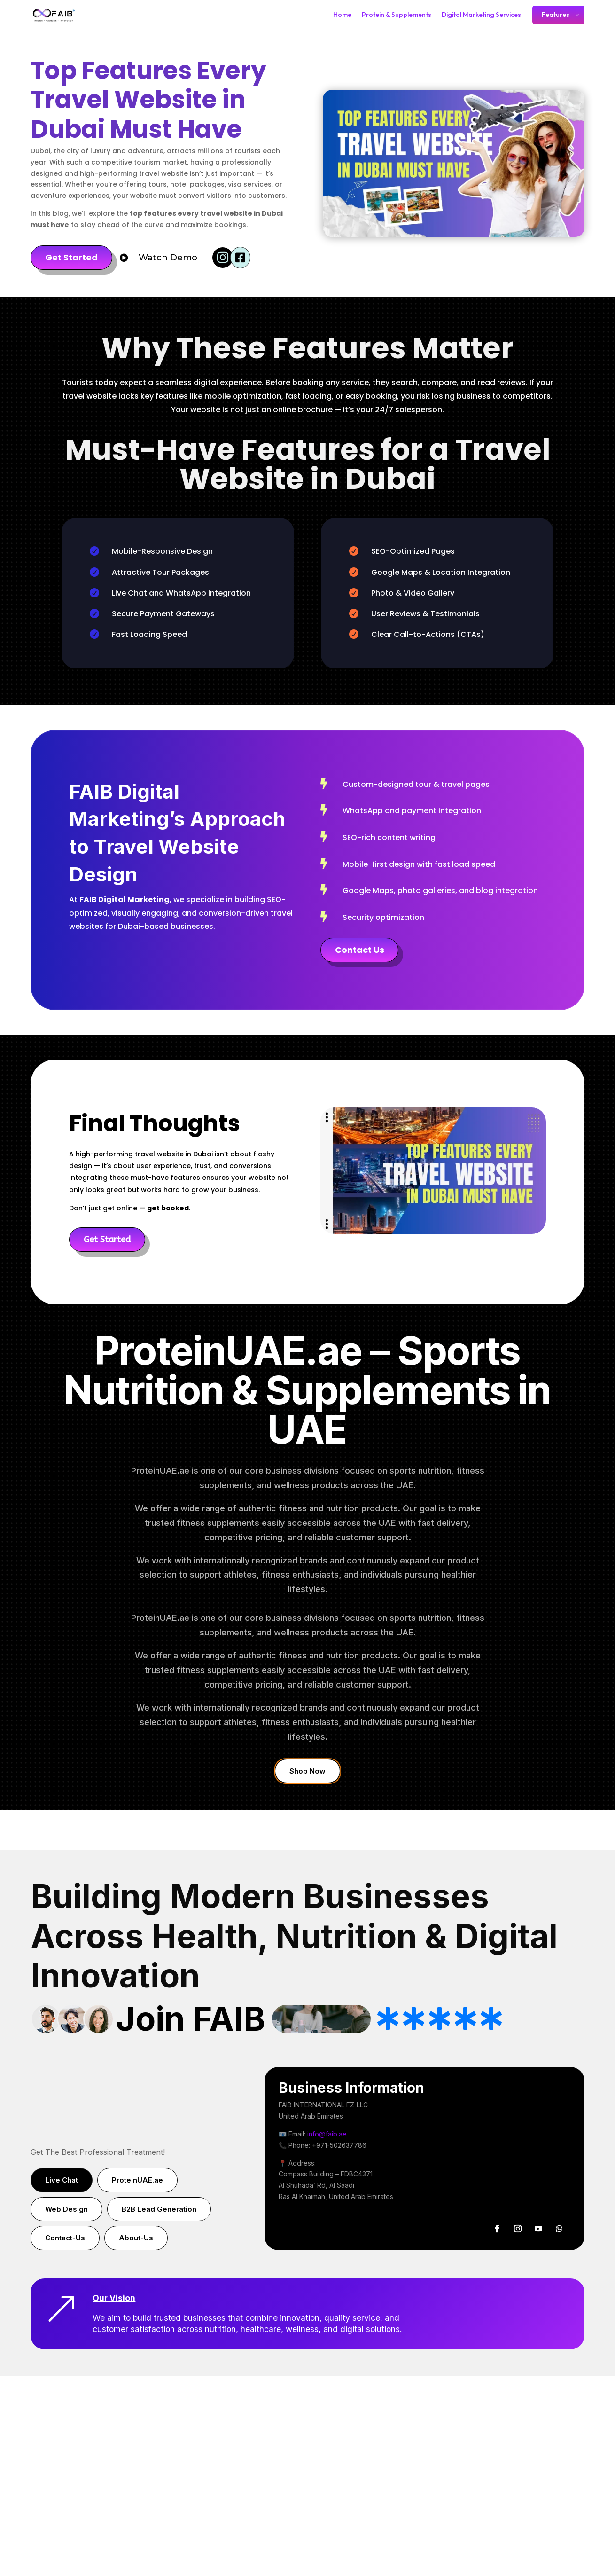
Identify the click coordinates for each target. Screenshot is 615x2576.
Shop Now (307, 1771)
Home (342, 15)
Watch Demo (168, 257)
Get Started (71, 257)
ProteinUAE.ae (137, 2179)
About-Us (136, 2237)
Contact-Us (65, 2237)
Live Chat (61, 2179)
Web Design (66, 2209)
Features (555, 14)
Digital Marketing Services (481, 15)
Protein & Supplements (396, 15)
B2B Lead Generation (159, 2209)
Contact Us (359, 950)
